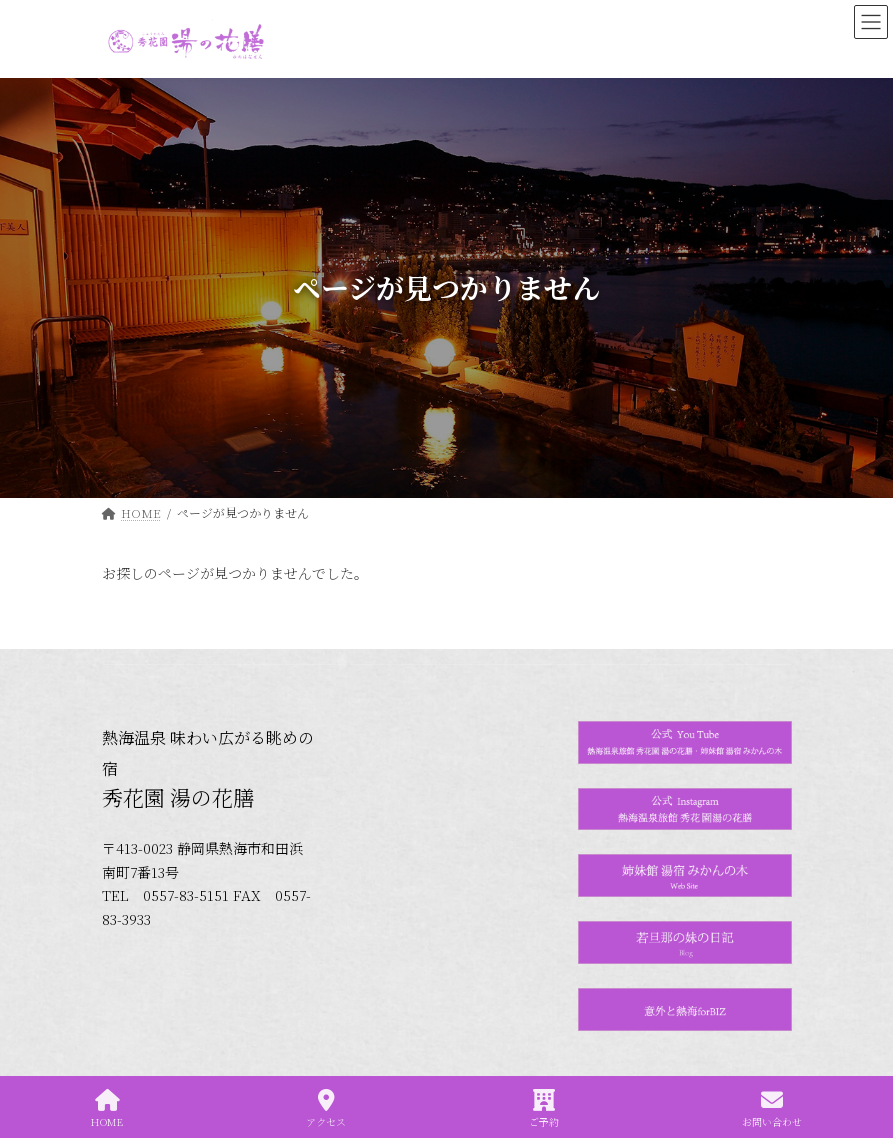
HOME (107, 1108)
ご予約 (544, 1108)
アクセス (326, 1108)
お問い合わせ (772, 1108)
